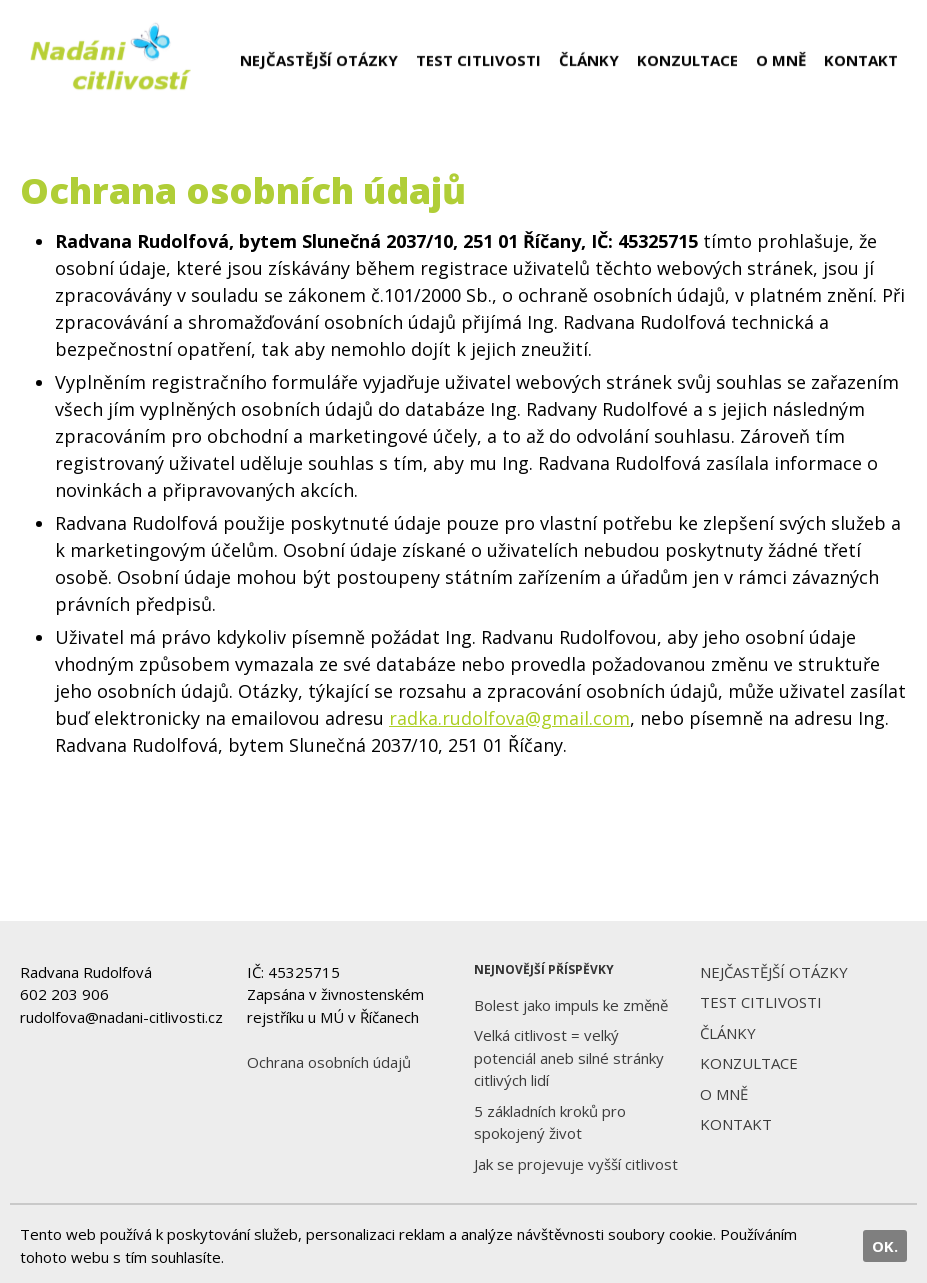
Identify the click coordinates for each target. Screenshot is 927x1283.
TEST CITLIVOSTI (478, 60)
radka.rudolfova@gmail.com (509, 718)
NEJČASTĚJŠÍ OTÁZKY (319, 60)
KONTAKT (861, 60)
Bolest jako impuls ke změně (571, 1005)
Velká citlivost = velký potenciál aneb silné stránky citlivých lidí (569, 1057)
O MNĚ (781, 60)
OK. (885, 1246)
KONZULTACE (687, 60)
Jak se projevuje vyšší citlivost (576, 1164)
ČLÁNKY (589, 60)
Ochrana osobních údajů (329, 1062)
